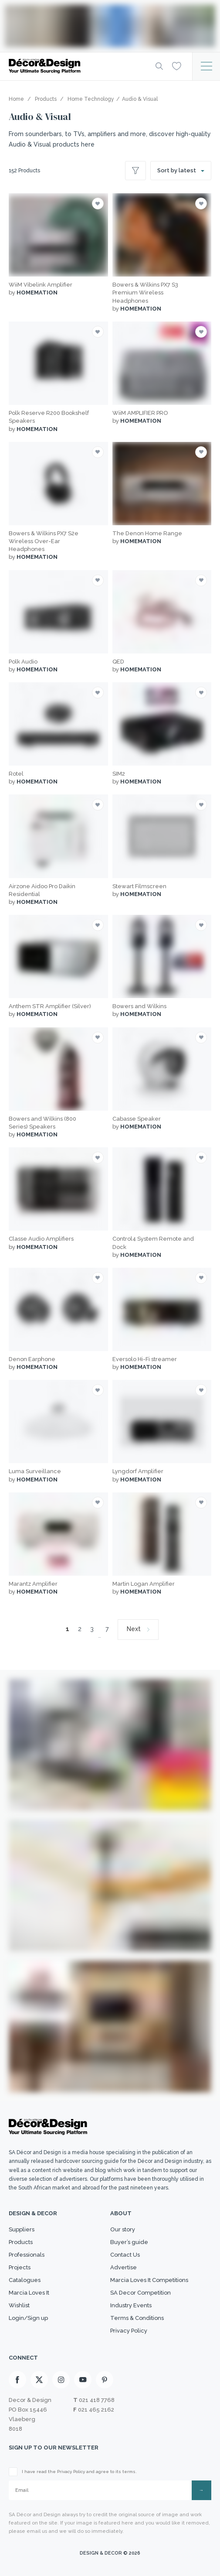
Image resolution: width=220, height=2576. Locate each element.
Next (134, 1628)
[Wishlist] (177, 66)
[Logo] (75, 66)
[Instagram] (61, 2379)
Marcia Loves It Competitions (149, 2280)
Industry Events (131, 2305)
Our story (122, 2229)
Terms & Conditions (137, 2318)
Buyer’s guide (129, 2242)
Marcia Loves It (29, 2292)
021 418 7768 (97, 2400)
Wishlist (19, 2305)
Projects (19, 2267)
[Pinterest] (104, 2379)
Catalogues (25, 2280)
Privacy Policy (128, 2330)
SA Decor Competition (140, 2292)
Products (21, 2242)
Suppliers (21, 2229)
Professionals (26, 2254)
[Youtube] (82, 2379)
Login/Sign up (28, 2318)
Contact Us (125, 2254)
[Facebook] (17, 2379)
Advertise (123, 2267)
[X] (39, 2379)
